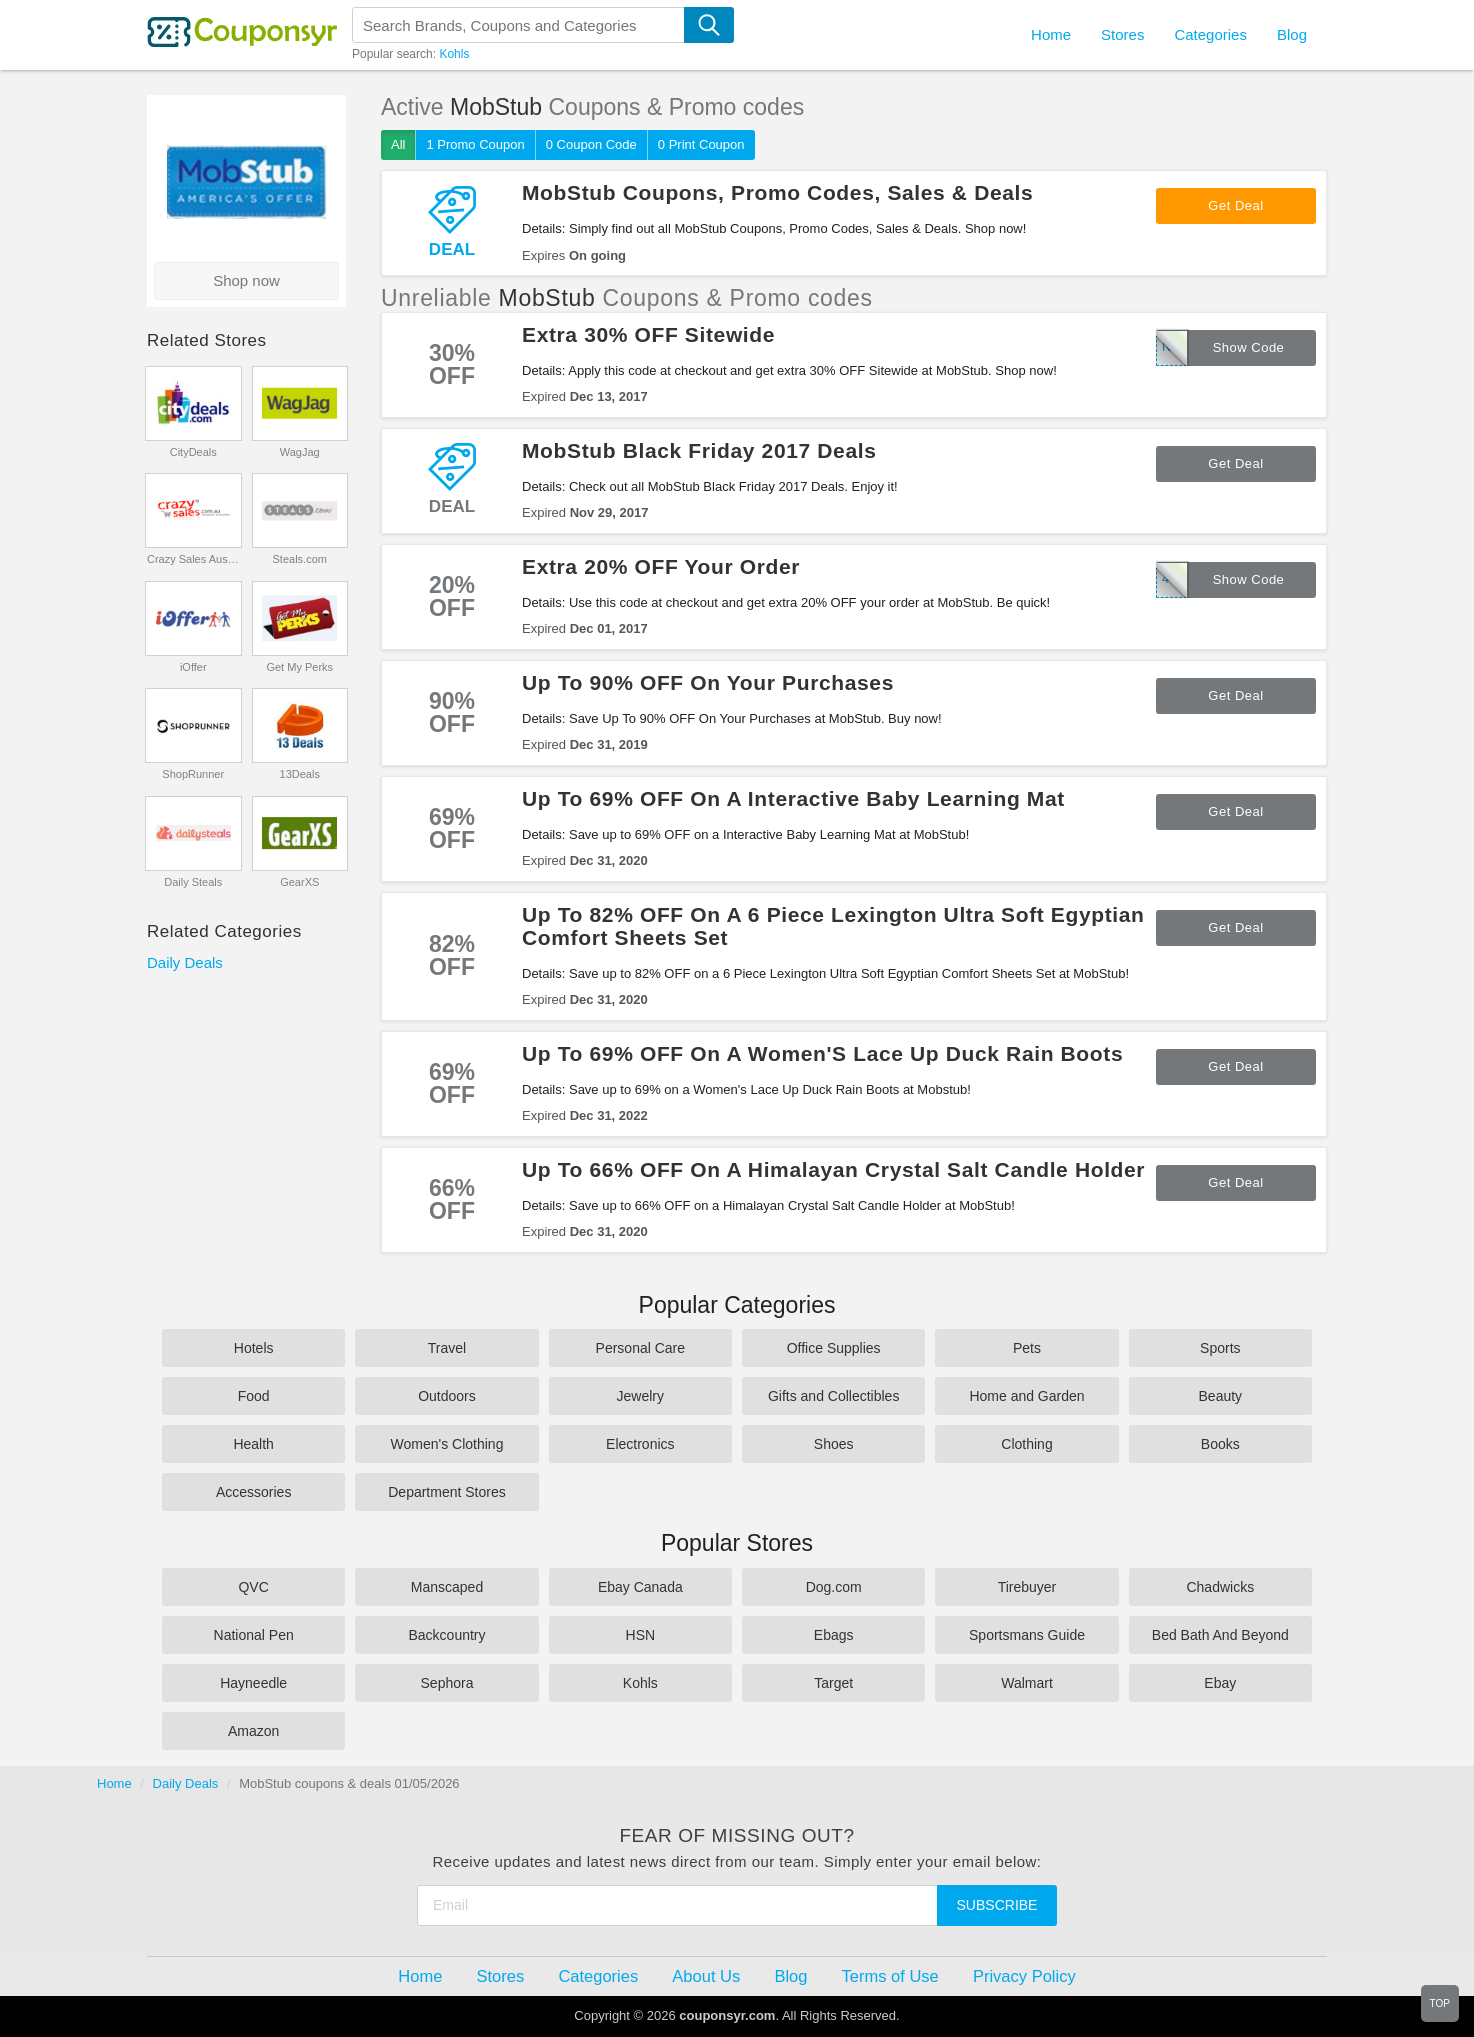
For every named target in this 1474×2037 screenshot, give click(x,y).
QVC (253, 1587)
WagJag (300, 452)
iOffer (193, 667)
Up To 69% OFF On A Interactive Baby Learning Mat (793, 798)
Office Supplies (834, 1348)
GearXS (299, 882)
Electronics (640, 1444)
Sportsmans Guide (1027, 1635)
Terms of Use (890, 1976)
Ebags (834, 1635)
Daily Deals (185, 962)
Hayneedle (253, 1683)
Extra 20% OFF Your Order (661, 566)
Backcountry (446, 1635)
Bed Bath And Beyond (1220, 1635)
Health (253, 1444)
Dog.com (834, 1587)
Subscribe (997, 1905)
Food (254, 1396)
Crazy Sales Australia (193, 559)
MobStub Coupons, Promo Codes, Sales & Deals (777, 192)
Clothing (1026, 1444)
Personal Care (641, 1348)
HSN (641, 1635)
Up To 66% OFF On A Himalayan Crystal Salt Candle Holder (833, 1169)
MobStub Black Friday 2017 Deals (699, 450)
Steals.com (300, 559)
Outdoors (447, 1396)
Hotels (254, 1348)
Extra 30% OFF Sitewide (648, 334)
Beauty (1221, 1396)
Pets (1027, 1348)
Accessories (253, 1492)
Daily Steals (193, 882)
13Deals (300, 774)
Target (833, 1683)
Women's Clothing (447, 1444)
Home (114, 1783)
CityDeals (193, 452)
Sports (1220, 1348)
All (398, 144)
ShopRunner (193, 774)
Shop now (246, 280)
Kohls (454, 54)
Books (1220, 1444)
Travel (447, 1348)
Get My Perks (299, 667)
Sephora (447, 1683)
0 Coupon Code (591, 144)
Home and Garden (1026, 1396)
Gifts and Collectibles (834, 1396)
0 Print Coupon (701, 144)
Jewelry (640, 1396)
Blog (1292, 34)
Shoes (834, 1444)
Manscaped (447, 1587)
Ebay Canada (640, 1587)
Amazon (253, 1731)
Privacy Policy (1024, 1976)
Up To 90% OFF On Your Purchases (708, 682)
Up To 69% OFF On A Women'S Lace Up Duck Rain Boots (822, 1053)
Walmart (1027, 1683)
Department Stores (447, 1492)
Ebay (1220, 1683)
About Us (706, 1976)
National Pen (254, 1635)
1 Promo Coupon (475, 144)
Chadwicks (1220, 1587)
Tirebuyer (1027, 1587)
